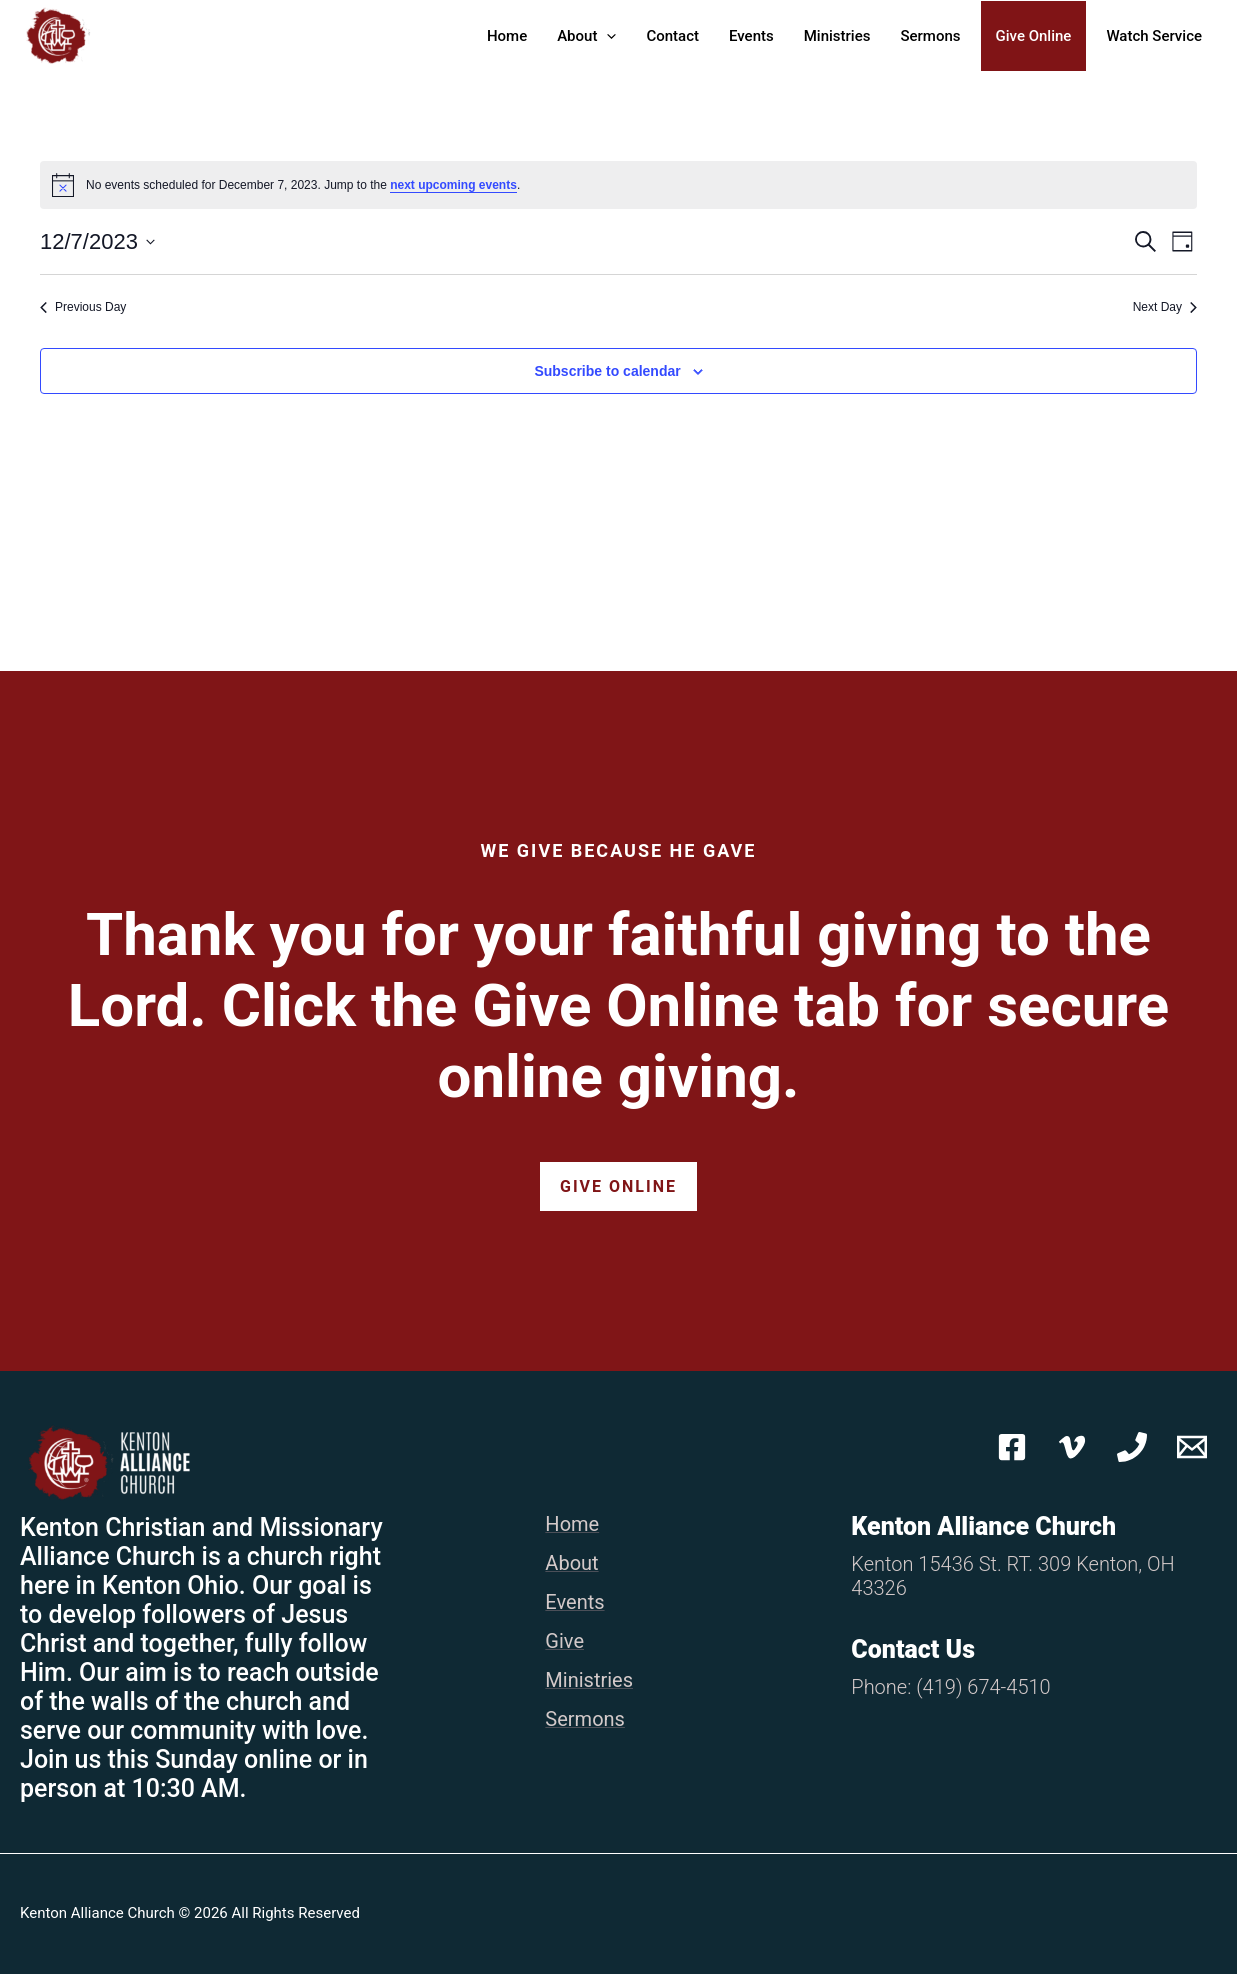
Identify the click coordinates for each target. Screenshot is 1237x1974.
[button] (606, 36)
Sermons (930, 36)
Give (564, 1641)
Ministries (837, 36)
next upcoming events (453, 185)
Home (507, 36)
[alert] (618, 185)
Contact (672, 36)
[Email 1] (1192, 1447)
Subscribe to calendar (607, 371)
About (586, 36)
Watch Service (1154, 36)
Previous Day (83, 307)
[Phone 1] (1132, 1447)
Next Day (1165, 307)
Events (751, 36)
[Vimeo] (1072, 1447)
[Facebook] (1012, 1447)
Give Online (1034, 36)
